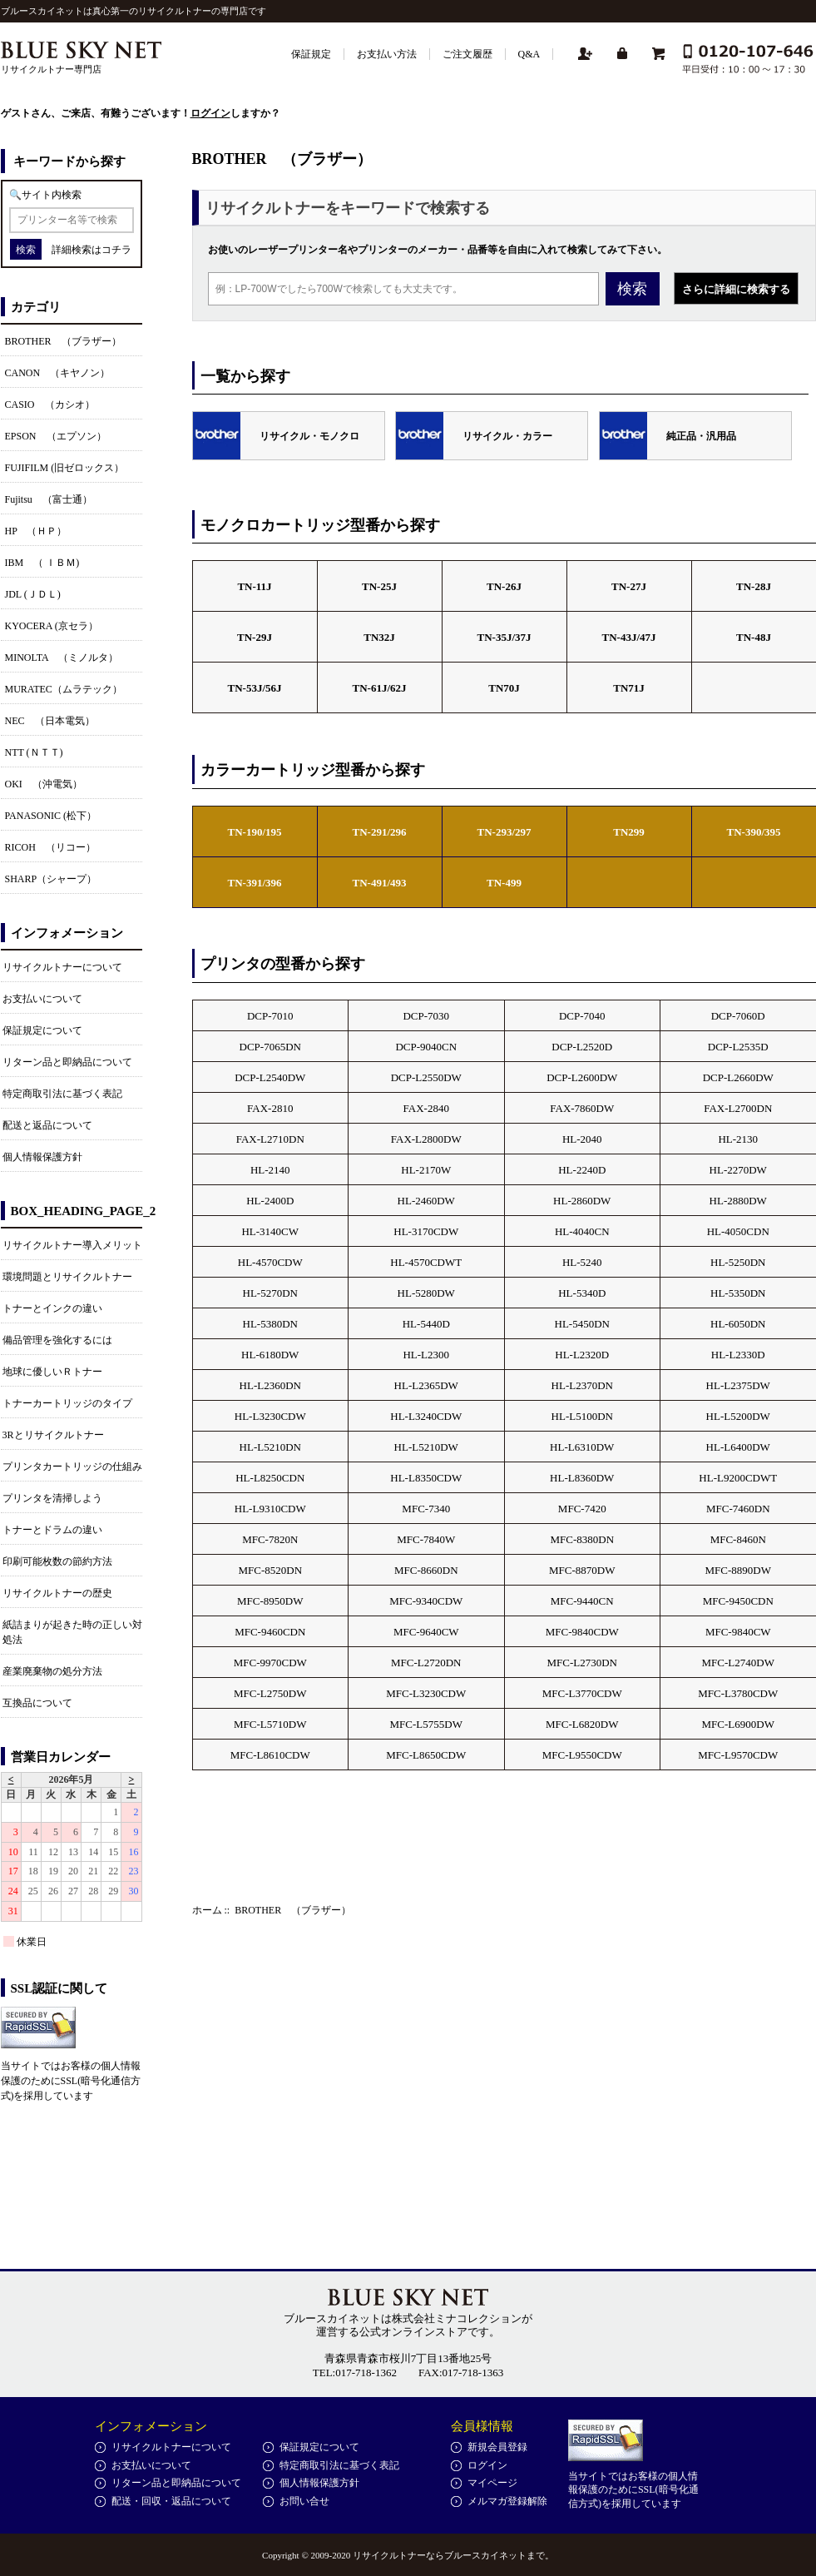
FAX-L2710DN (270, 1139)
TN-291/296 (380, 832)
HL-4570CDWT (426, 1262)
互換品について (37, 1703)
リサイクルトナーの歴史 (57, 1593)
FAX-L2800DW (426, 1139)
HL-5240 (582, 1262)
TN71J (629, 688)
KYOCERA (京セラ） (51, 626)
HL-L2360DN (270, 1385)
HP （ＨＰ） (36, 531)
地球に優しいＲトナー (52, 1371)
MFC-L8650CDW (426, 1755)
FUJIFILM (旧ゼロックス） (65, 468)
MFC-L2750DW (270, 1693)
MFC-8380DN (582, 1539)
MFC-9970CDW (270, 1662)
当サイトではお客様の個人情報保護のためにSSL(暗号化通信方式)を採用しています (71, 2081)
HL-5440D (426, 1324)
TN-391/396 (255, 882)
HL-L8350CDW (426, 1478)
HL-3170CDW (425, 1231)
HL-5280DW (426, 1293)
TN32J (379, 637)
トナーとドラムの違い (52, 1530)
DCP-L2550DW (426, 1077)
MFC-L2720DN (426, 1662)
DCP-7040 (582, 1016)
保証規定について (42, 1030)
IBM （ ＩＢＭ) (42, 562)
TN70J (504, 688)
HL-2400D (270, 1200)
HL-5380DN (270, 1324)
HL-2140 (270, 1170)
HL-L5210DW (426, 1447)
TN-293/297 (504, 832)
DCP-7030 (426, 1016)
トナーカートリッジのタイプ (67, 1403)
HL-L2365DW (426, 1385)
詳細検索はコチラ (91, 250)
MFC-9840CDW (582, 1632)
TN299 (629, 832)
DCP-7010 (270, 1016)
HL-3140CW (270, 1231)
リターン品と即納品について (67, 1062)
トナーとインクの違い (52, 1308)
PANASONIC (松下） (51, 815)
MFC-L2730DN (581, 1662)
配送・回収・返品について (171, 2501)
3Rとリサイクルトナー (53, 1435)
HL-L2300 (426, 1354)
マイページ (492, 2483)
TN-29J (254, 637)
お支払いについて (42, 999)
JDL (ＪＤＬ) (33, 594)
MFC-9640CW (426, 1632)
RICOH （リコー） (50, 847)
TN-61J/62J (380, 688)
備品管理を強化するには (57, 1340)
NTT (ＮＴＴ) (34, 752)
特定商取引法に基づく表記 (62, 1093)
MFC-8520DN (270, 1570)
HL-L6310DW (582, 1447)
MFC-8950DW (270, 1601)
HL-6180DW (270, 1354)
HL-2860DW (582, 1200)
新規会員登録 (497, 2447)
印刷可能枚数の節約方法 (57, 1561)
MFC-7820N (270, 1539)
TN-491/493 (380, 882)
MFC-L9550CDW (582, 1755)
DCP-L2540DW (270, 1077)
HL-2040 (582, 1139)
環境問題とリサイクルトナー (67, 1277)
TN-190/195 (255, 832)
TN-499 (504, 882)
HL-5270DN (270, 1293)
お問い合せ (304, 2501)
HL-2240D (582, 1170)
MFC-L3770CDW (582, 1693)
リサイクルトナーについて (62, 967)
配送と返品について (47, 1125)
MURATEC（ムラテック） (63, 689)
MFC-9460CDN (270, 1632)
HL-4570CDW (270, 1262)
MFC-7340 (426, 1508)
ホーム (207, 1910)
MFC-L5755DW (426, 1724)
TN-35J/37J (504, 637)
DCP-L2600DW (581, 1077)
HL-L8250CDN (269, 1478)
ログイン (210, 113)
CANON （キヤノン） (58, 373)
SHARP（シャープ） (51, 879)
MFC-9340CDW (425, 1601)
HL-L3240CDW (426, 1416)
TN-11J (254, 586)
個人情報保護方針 (42, 1157)
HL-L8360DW (582, 1478)
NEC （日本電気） (50, 721)
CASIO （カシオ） (50, 404)
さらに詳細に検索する (736, 289)
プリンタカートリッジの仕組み (72, 1466)
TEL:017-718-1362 (355, 2372)
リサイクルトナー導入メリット (72, 1245)
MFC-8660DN (426, 1570)
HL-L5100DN (582, 1416)
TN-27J (628, 586)
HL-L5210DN (270, 1447)
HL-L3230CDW (270, 1416)
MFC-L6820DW (582, 1724)
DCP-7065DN (270, 1046)
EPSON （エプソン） (55, 436)
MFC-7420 (582, 1508)
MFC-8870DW (582, 1570)
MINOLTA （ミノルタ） (62, 657)
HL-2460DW (426, 1200)
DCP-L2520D (581, 1046)
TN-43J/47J (629, 637)
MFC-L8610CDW (270, 1755)
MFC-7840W (426, 1539)
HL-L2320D (582, 1354)
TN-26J (504, 586)
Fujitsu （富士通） (48, 499)
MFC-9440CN (582, 1601)
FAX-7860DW (582, 1108)
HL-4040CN (582, 1231)
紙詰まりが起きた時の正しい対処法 (72, 1632)
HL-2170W (426, 1170)
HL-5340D (582, 1293)
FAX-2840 (426, 1108)
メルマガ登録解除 (507, 2501)
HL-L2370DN (582, 1385)
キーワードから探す (69, 161)
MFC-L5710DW (270, 1724)
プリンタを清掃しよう (52, 1498)
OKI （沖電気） (43, 784)
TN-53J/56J (255, 688)
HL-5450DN (582, 1324)
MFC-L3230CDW (426, 1693)
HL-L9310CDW (270, 1508)
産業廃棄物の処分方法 (52, 1671)
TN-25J (379, 586)
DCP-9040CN (426, 1046)
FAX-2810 (270, 1108)
